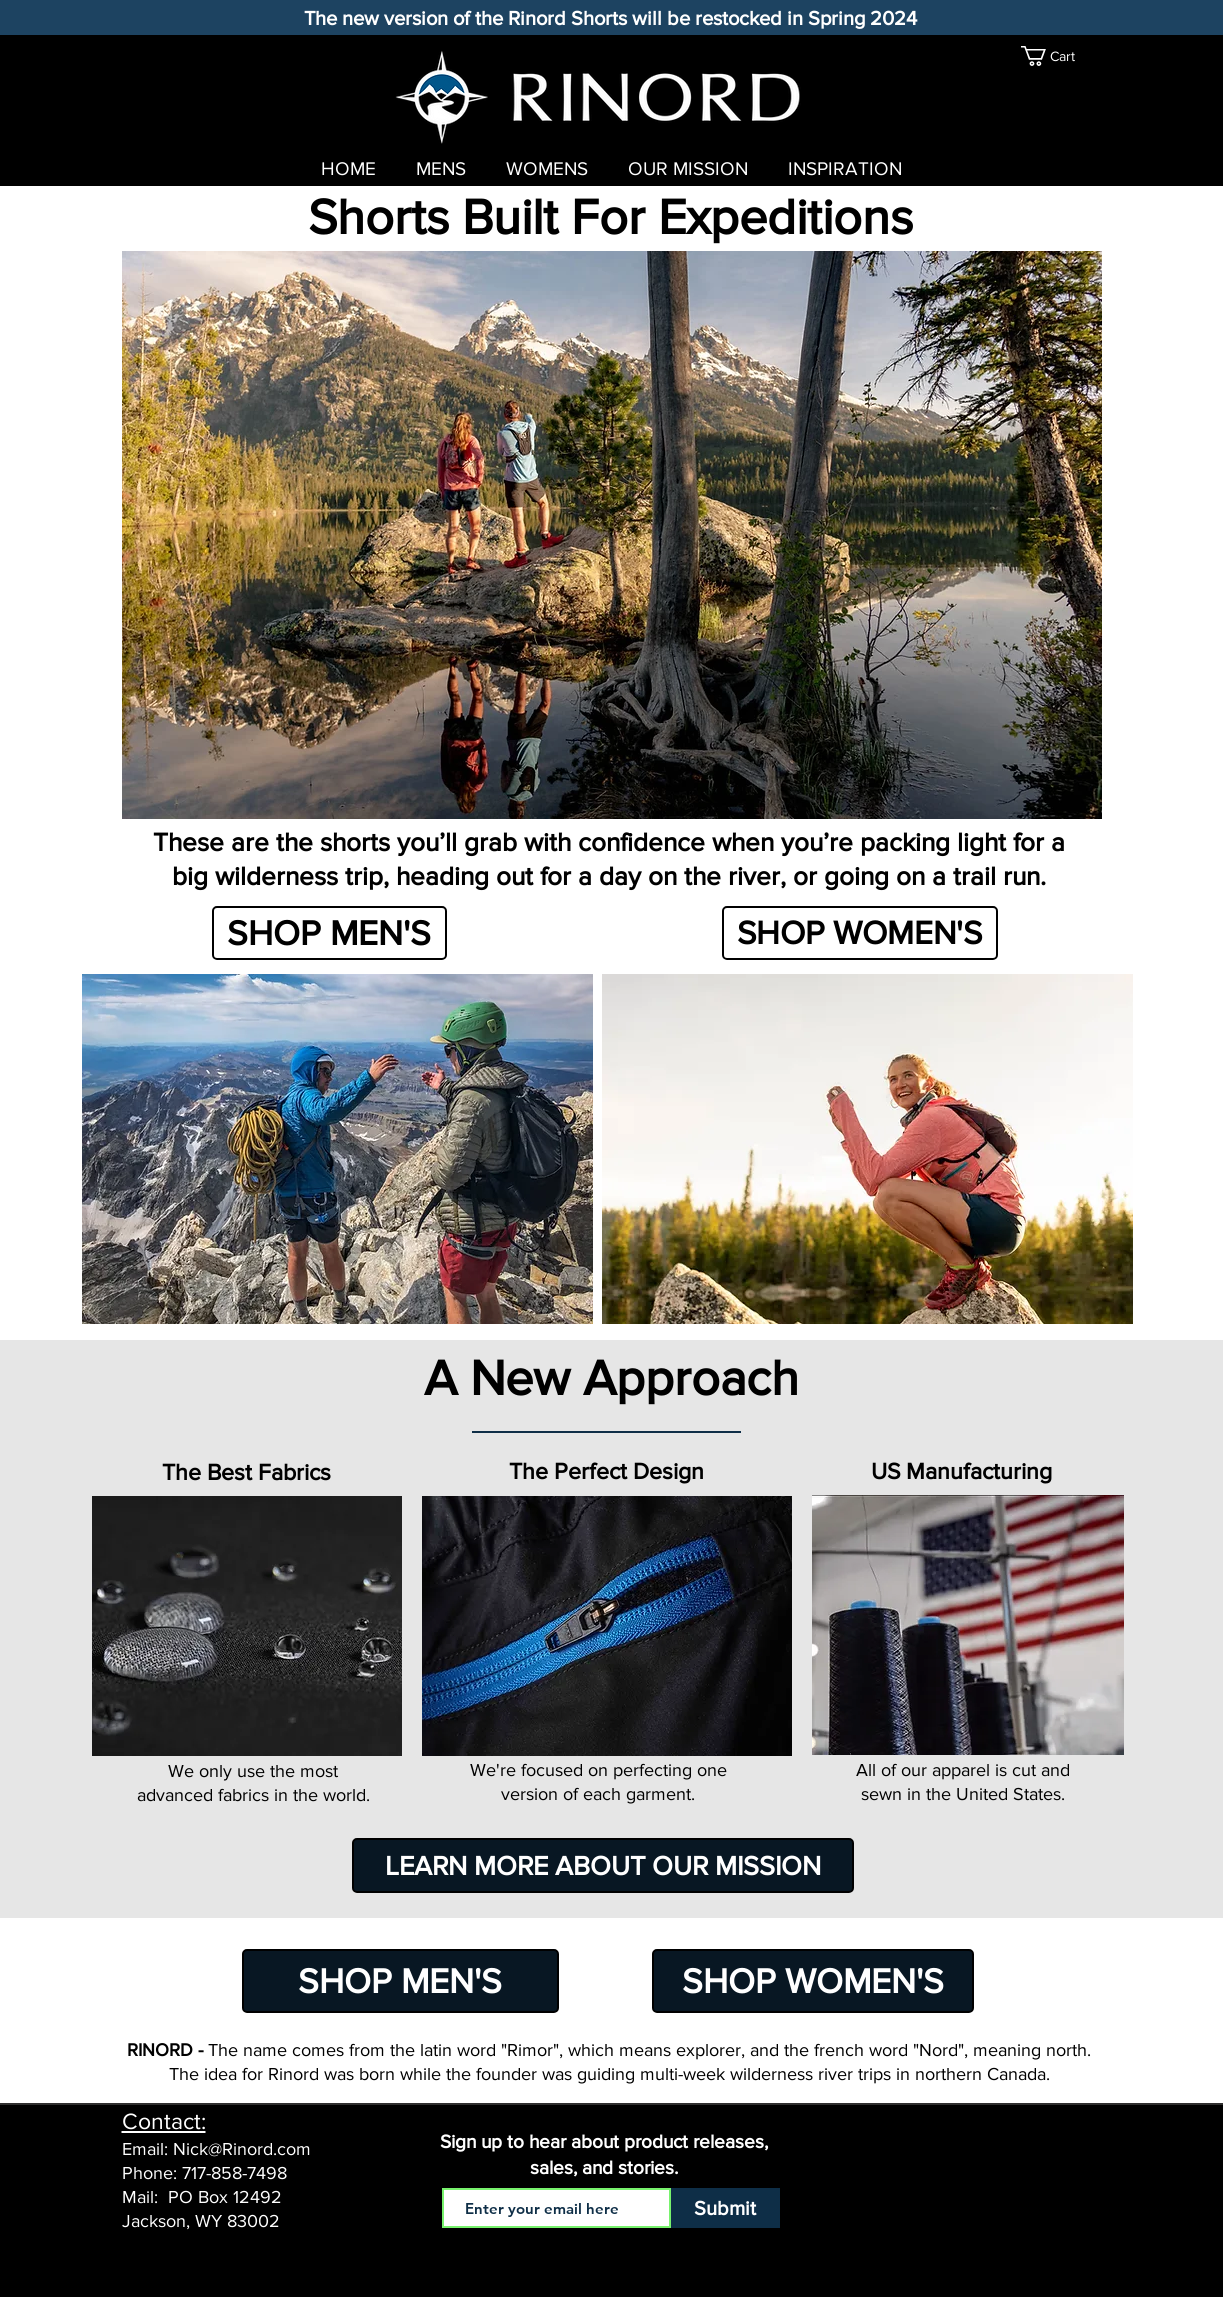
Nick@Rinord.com (242, 2149)
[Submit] (725, 2208)
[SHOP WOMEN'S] (860, 933)
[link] (1058, 56)
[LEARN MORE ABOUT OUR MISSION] (603, 1865)
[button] (612, 535)
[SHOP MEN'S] (329, 933)
